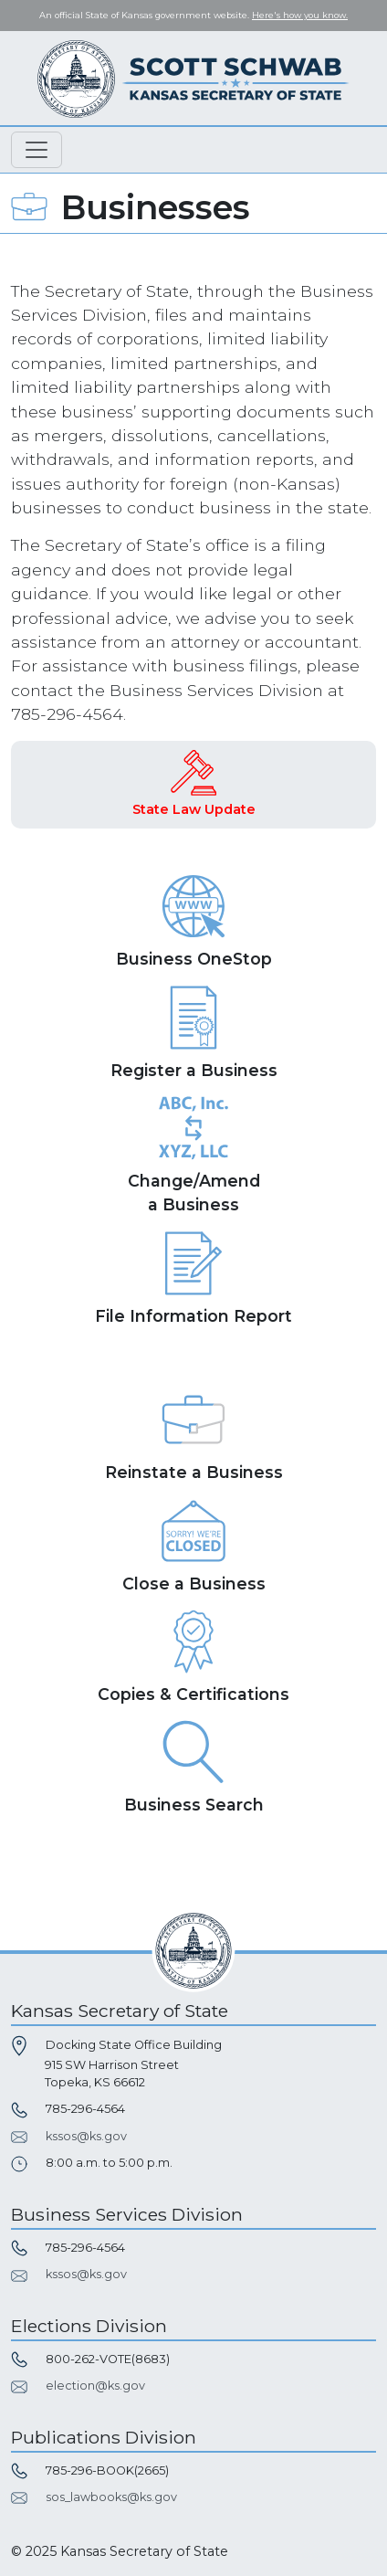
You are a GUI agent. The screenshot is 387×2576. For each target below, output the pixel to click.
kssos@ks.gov (86, 2136)
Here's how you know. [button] (300, 15)
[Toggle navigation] (36, 150)
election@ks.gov (95, 2385)
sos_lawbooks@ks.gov (111, 2497)
